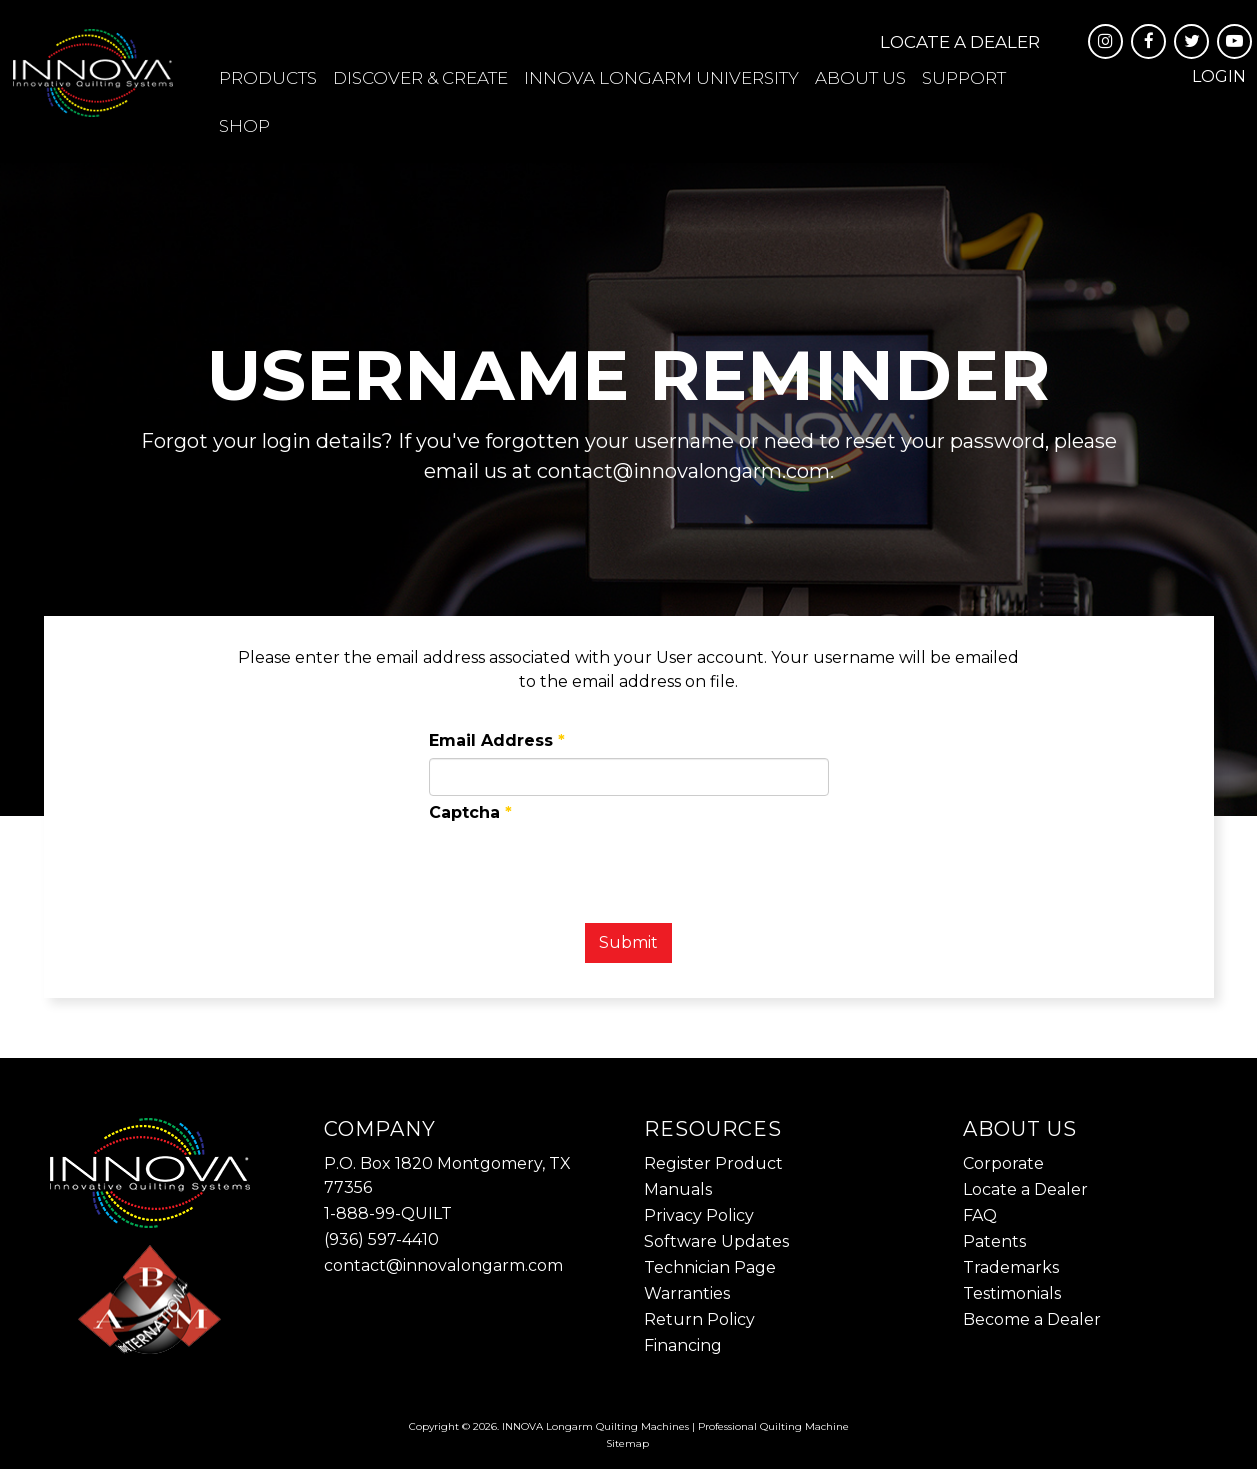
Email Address (497, 740)
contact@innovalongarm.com (443, 1265)
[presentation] (581, 869)
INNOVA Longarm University (661, 78)
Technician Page (710, 1267)
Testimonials (1012, 1293)
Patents (994, 1241)
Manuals (678, 1189)
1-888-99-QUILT (388, 1213)
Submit (628, 942)
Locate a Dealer (960, 42)
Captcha (470, 812)
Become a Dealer (1032, 1319)
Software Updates (716, 1241)
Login (1219, 76)
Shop (244, 126)
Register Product (713, 1163)
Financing (683, 1345)
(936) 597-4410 (381, 1239)
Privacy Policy (699, 1215)
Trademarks (1011, 1267)
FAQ (980, 1215)
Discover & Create (420, 78)
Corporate (1003, 1163)
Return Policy (699, 1319)
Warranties (687, 1293)
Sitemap (627, 1443)
